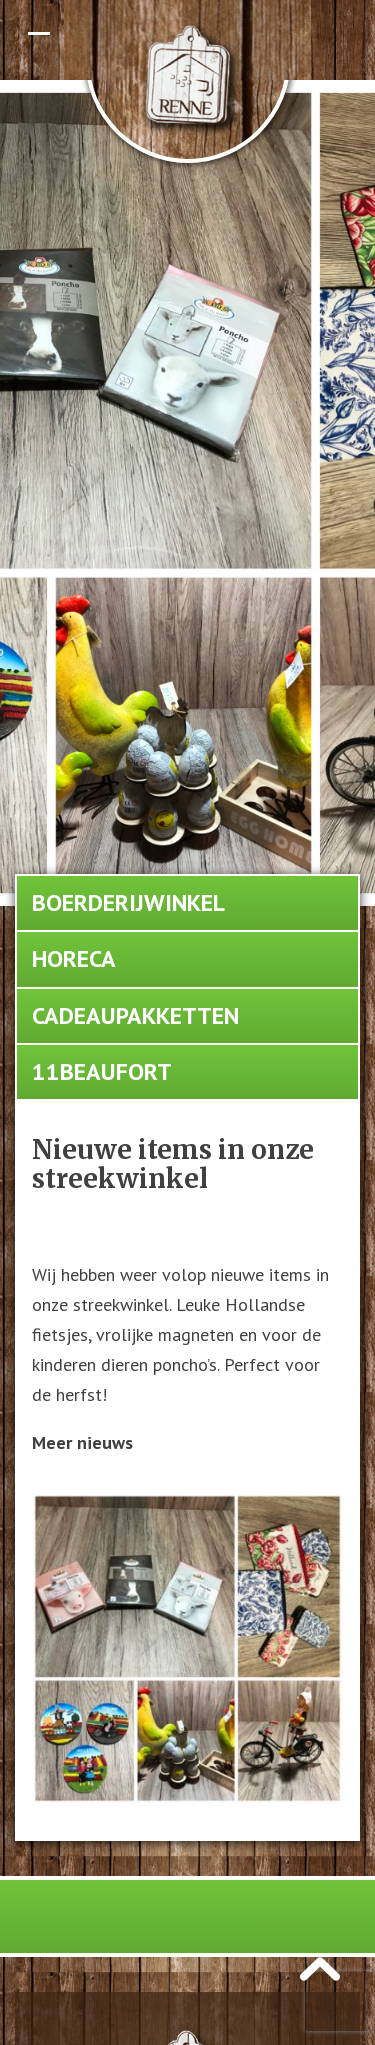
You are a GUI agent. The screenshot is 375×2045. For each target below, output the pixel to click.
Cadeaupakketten (135, 1015)
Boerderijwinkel (128, 902)
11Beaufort (102, 1071)
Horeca (74, 958)
